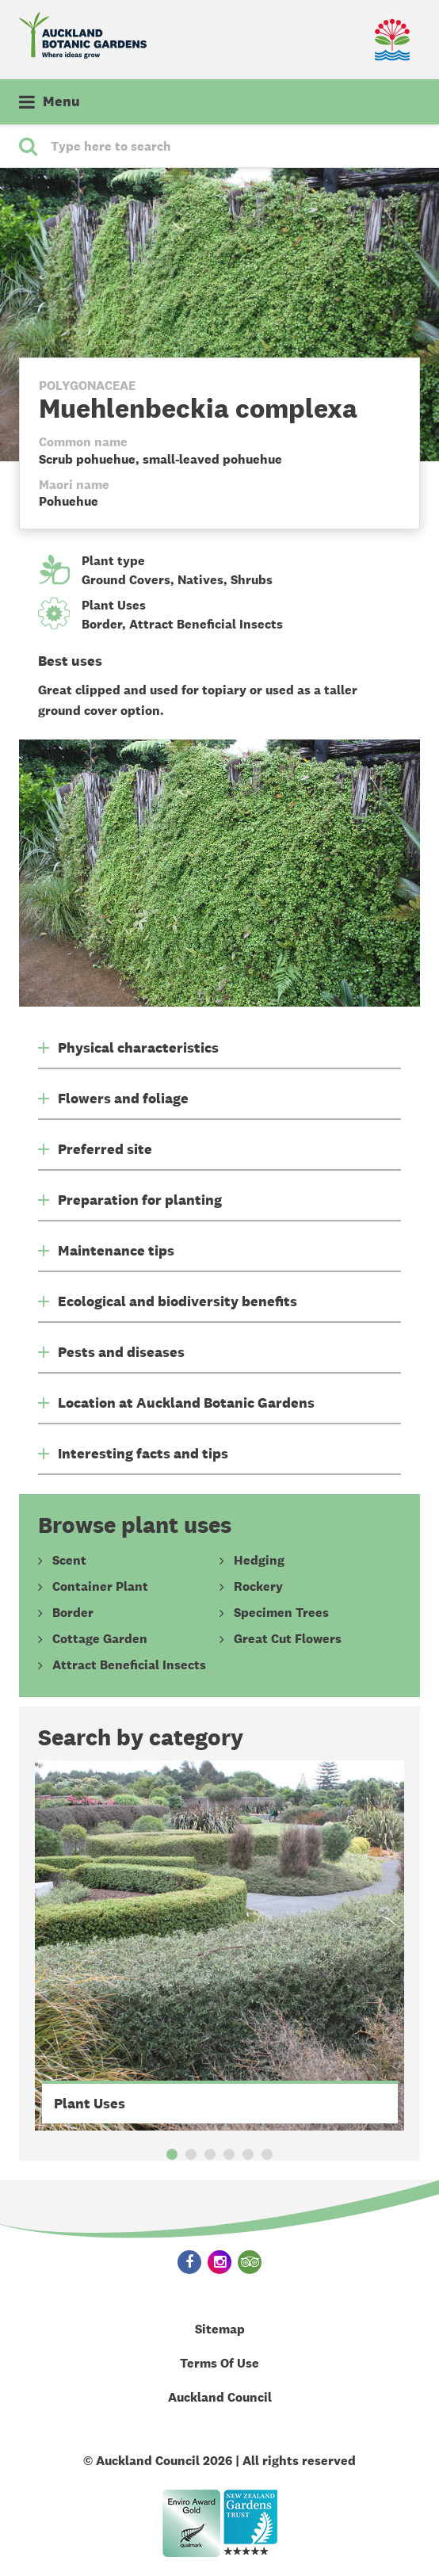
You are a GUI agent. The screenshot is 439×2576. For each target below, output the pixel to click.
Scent (69, 1561)
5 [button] (248, 2154)
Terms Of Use (219, 2363)
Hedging (259, 1561)
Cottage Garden (99, 1639)
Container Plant (100, 1587)
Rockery (258, 1587)
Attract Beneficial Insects (206, 624)
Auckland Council (220, 2397)
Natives (200, 579)
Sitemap (220, 2329)
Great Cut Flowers (288, 1639)
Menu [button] (61, 101)
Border (102, 624)
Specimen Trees (281, 1613)
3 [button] (210, 2154)
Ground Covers (126, 579)
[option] (220, 1945)
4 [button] (229, 2154)
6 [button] (267, 2154)
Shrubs (252, 579)
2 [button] (191, 2154)
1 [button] (172, 2154)
